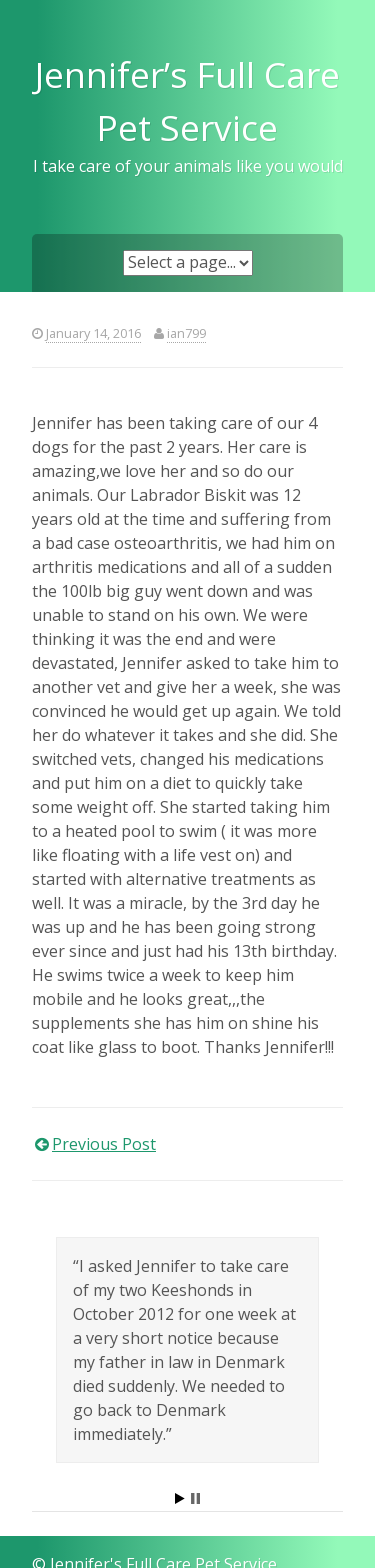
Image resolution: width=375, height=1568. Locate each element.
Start (180, 1498)
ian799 (186, 333)
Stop (195, 1498)
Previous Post (104, 1144)
